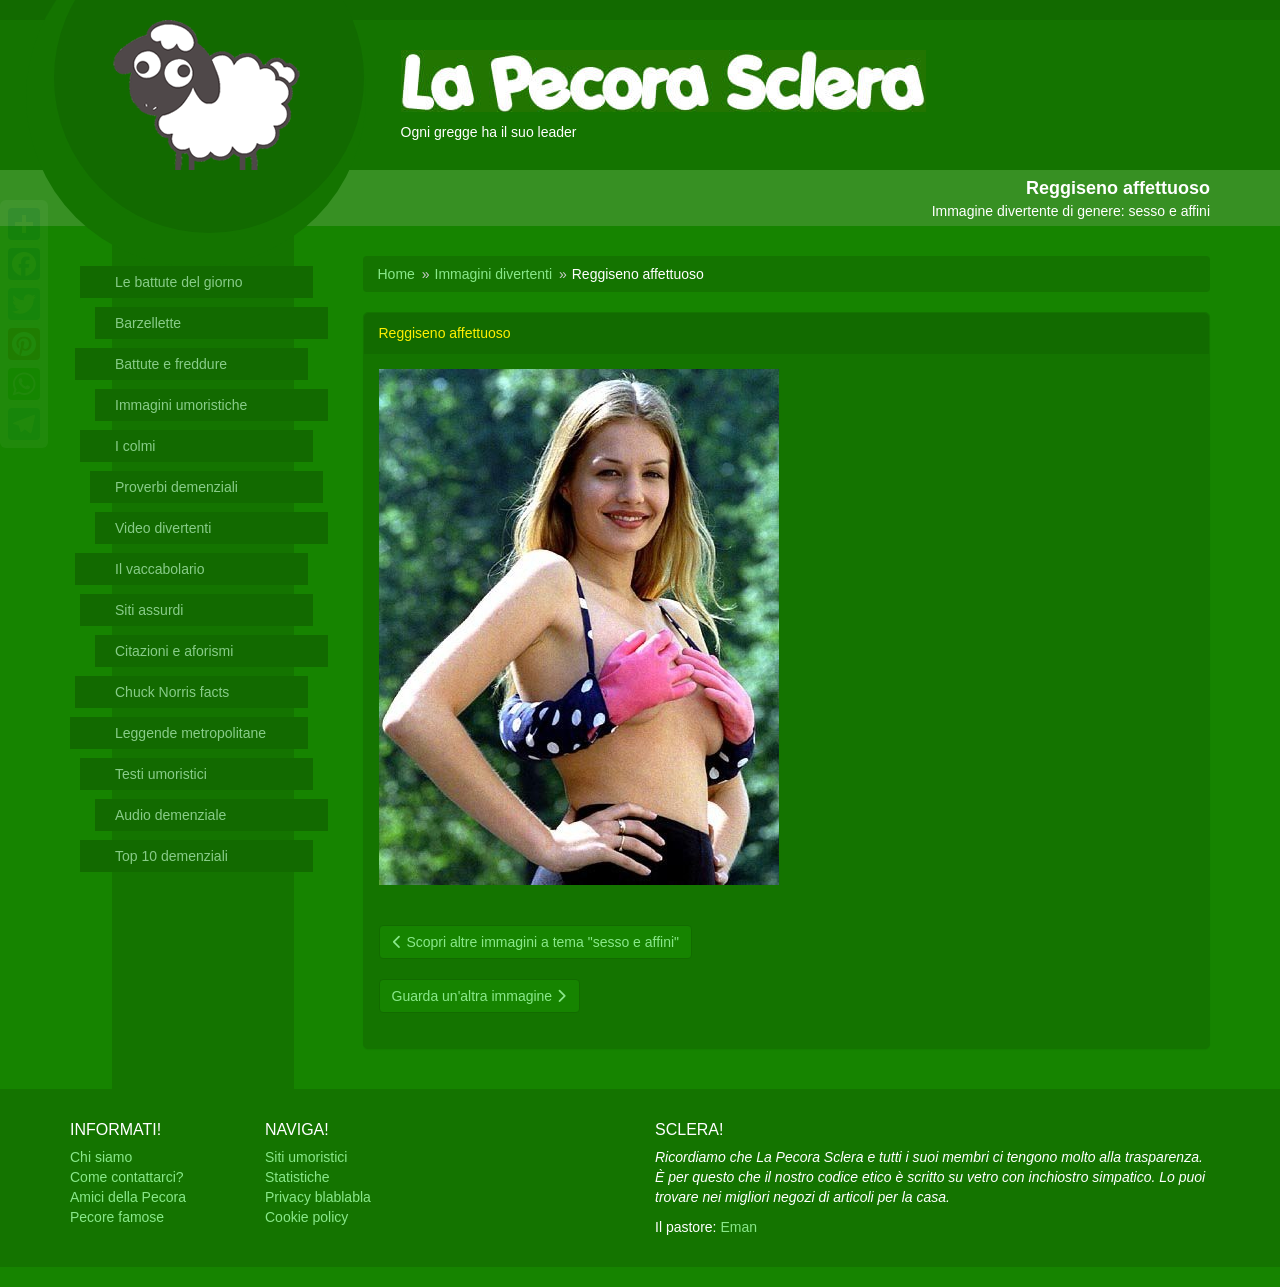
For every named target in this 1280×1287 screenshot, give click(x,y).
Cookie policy (306, 1217)
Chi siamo (101, 1157)
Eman (738, 1227)
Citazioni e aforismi (174, 651)
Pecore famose (117, 1217)
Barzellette (148, 323)
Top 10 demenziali (171, 856)
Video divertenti (163, 528)
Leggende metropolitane (190, 733)
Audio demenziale (170, 815)
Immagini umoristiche (181, 405)
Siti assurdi (149, 610)
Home (396, 274)
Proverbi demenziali (176, 487)
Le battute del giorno (179, 282)
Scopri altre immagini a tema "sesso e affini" (536, 942)
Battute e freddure (171, 364)
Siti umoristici (306, 1157)
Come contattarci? (127, 1177)
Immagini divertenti (494, 274)
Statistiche (297, 1177)
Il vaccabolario (160, 569)
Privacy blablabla (318, 1197)
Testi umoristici (161, 774)
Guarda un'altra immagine (480, 996)
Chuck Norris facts (172, 692)
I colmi (135, 446)
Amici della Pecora (128, 1197)
